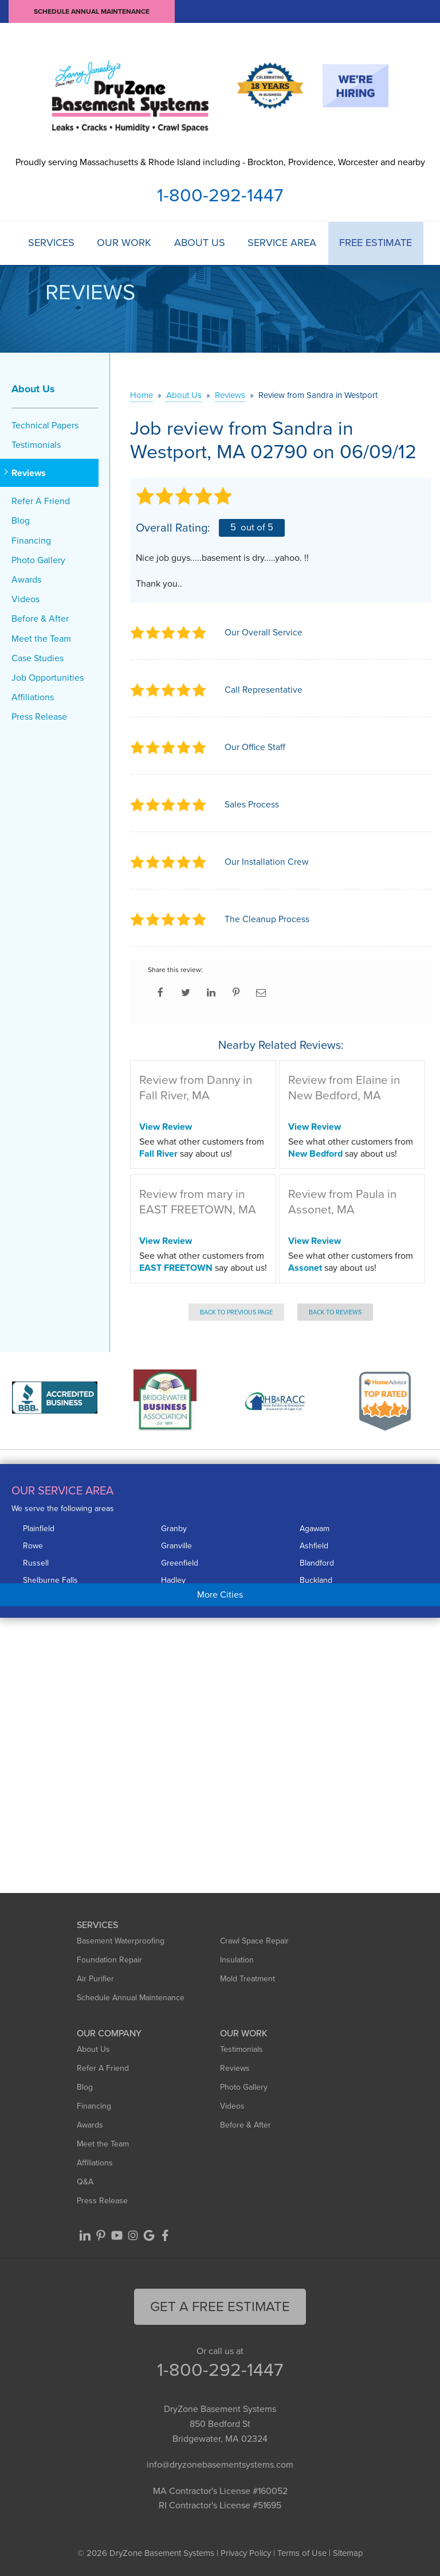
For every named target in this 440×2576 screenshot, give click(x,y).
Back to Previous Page (236, 1311)
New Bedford (315, 1153)
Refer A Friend (40, 500)
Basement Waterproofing (120, 1941)
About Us (199, 243)
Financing (31, 539)
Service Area (282, 243)
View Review (165, 1126)
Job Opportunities (47, 677)
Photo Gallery (38, 560)
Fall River (158, 1153)
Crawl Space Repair (254, 1941)
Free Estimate (376, 243)
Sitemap (348, 2553)
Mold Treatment (247, 1979)
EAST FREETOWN (176, 1267)
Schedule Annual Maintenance (92, 11)
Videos (25, 599)
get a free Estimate (220, 2306)
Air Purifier (95, 1979)
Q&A (85, 2182)
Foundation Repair (109, 1960)
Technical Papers (44, 424)
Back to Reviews (335, 1311)
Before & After (40, 618)
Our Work (124, 243)
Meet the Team (41, 638)
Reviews (28, 472)
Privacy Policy (246, 2553)
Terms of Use (302, 2553)
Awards (26, 579)
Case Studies (37, 658)
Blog (20, 520)
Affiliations (32, 697)
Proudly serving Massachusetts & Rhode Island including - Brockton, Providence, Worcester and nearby (220, 162)
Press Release (39, 716)
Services (51, 243)
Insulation (237, 1960)
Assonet (305, 1267)
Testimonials (36, 444)
